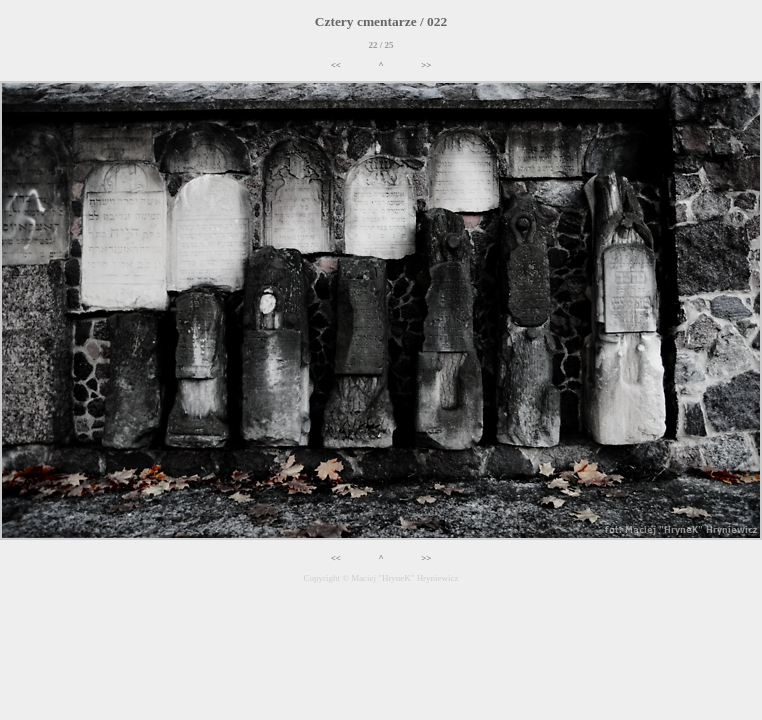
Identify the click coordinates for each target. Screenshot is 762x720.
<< (336, 65)
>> (426, 65)
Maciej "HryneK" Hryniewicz (404, 578)
